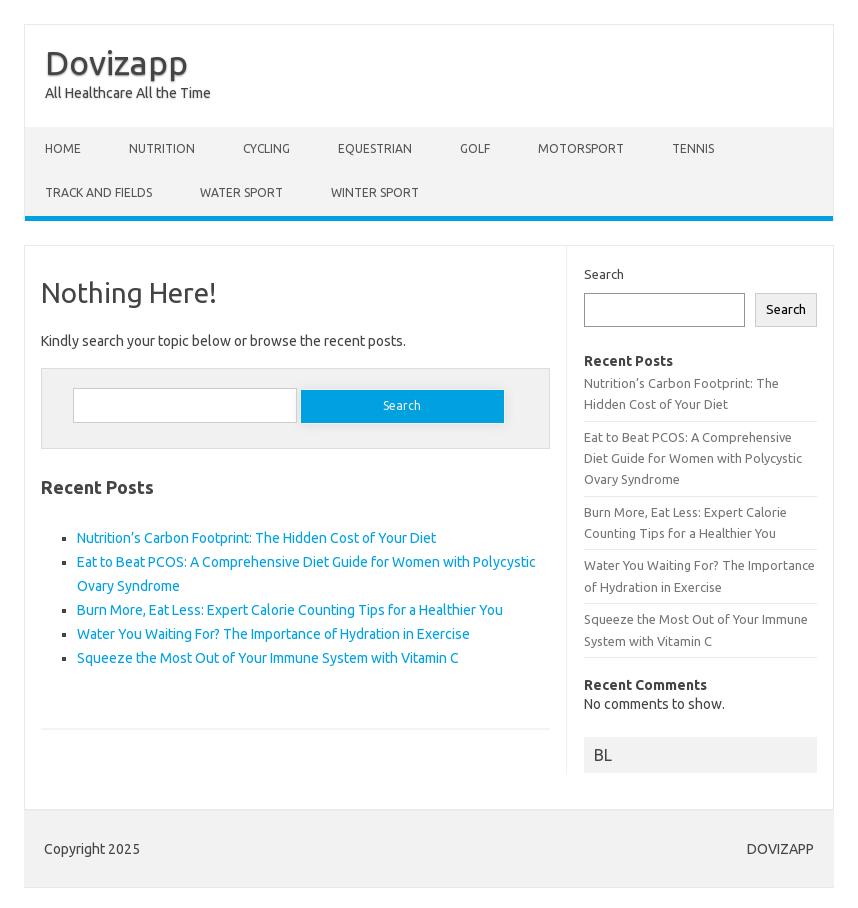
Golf (475, 148)
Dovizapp (116, 62)
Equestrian (375, 148)
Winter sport (375, 192)
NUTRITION (162, 148)
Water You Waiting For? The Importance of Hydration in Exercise (273, 634)
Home (63, 148)
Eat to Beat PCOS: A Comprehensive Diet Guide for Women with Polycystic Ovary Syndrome (693, 458)
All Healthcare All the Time (128, 93)
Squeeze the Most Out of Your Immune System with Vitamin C (268, 658)
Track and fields (98, 192)
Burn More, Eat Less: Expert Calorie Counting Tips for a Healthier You (290, 610)
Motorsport (581, 148)
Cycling (266, 148)
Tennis (693, 148)
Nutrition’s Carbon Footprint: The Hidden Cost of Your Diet (256, 538)
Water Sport (241, 192)
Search (604, 274)
